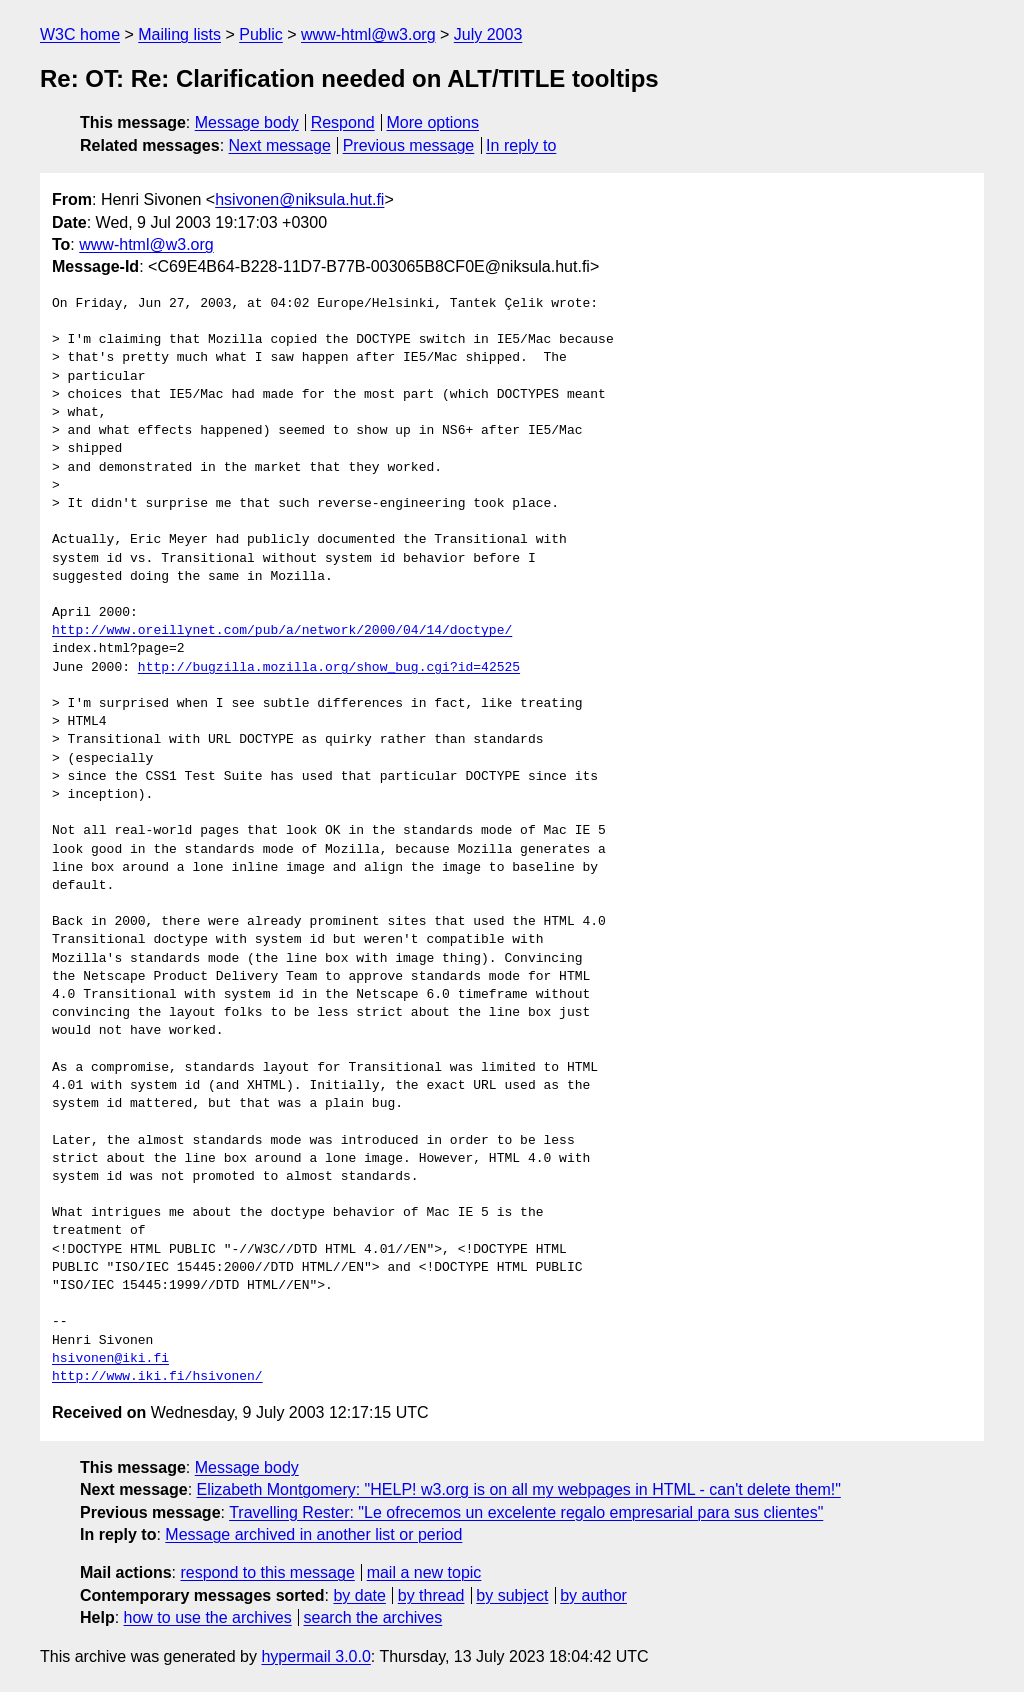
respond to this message (267, 1572)
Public (261, 34)
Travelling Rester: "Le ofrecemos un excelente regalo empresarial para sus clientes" (526, 1512)
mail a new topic (424, 1572)
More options (433, 122)
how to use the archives (208, 1617)
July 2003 (488, 34)
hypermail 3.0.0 (315, 1656)
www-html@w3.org (368, 34)
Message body (247, 122)
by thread (431, 1595)
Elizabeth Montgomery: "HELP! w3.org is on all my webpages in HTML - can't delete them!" (519, 1489)
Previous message (409, 145)
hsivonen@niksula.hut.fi (299, 199)
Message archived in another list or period (313, 1534)
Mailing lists (179, 34)
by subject (512, 1595)
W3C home (80, 34)
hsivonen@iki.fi (110, 1359)
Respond (343, 122)
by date (359, 1595)
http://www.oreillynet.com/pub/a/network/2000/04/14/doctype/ (282, 631)
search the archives (373, 1617)
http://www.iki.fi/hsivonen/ (157, 1377)
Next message (280, 145)
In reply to (521, 145)
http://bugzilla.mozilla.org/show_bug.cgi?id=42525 (329, 668)
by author (593, 1595)
